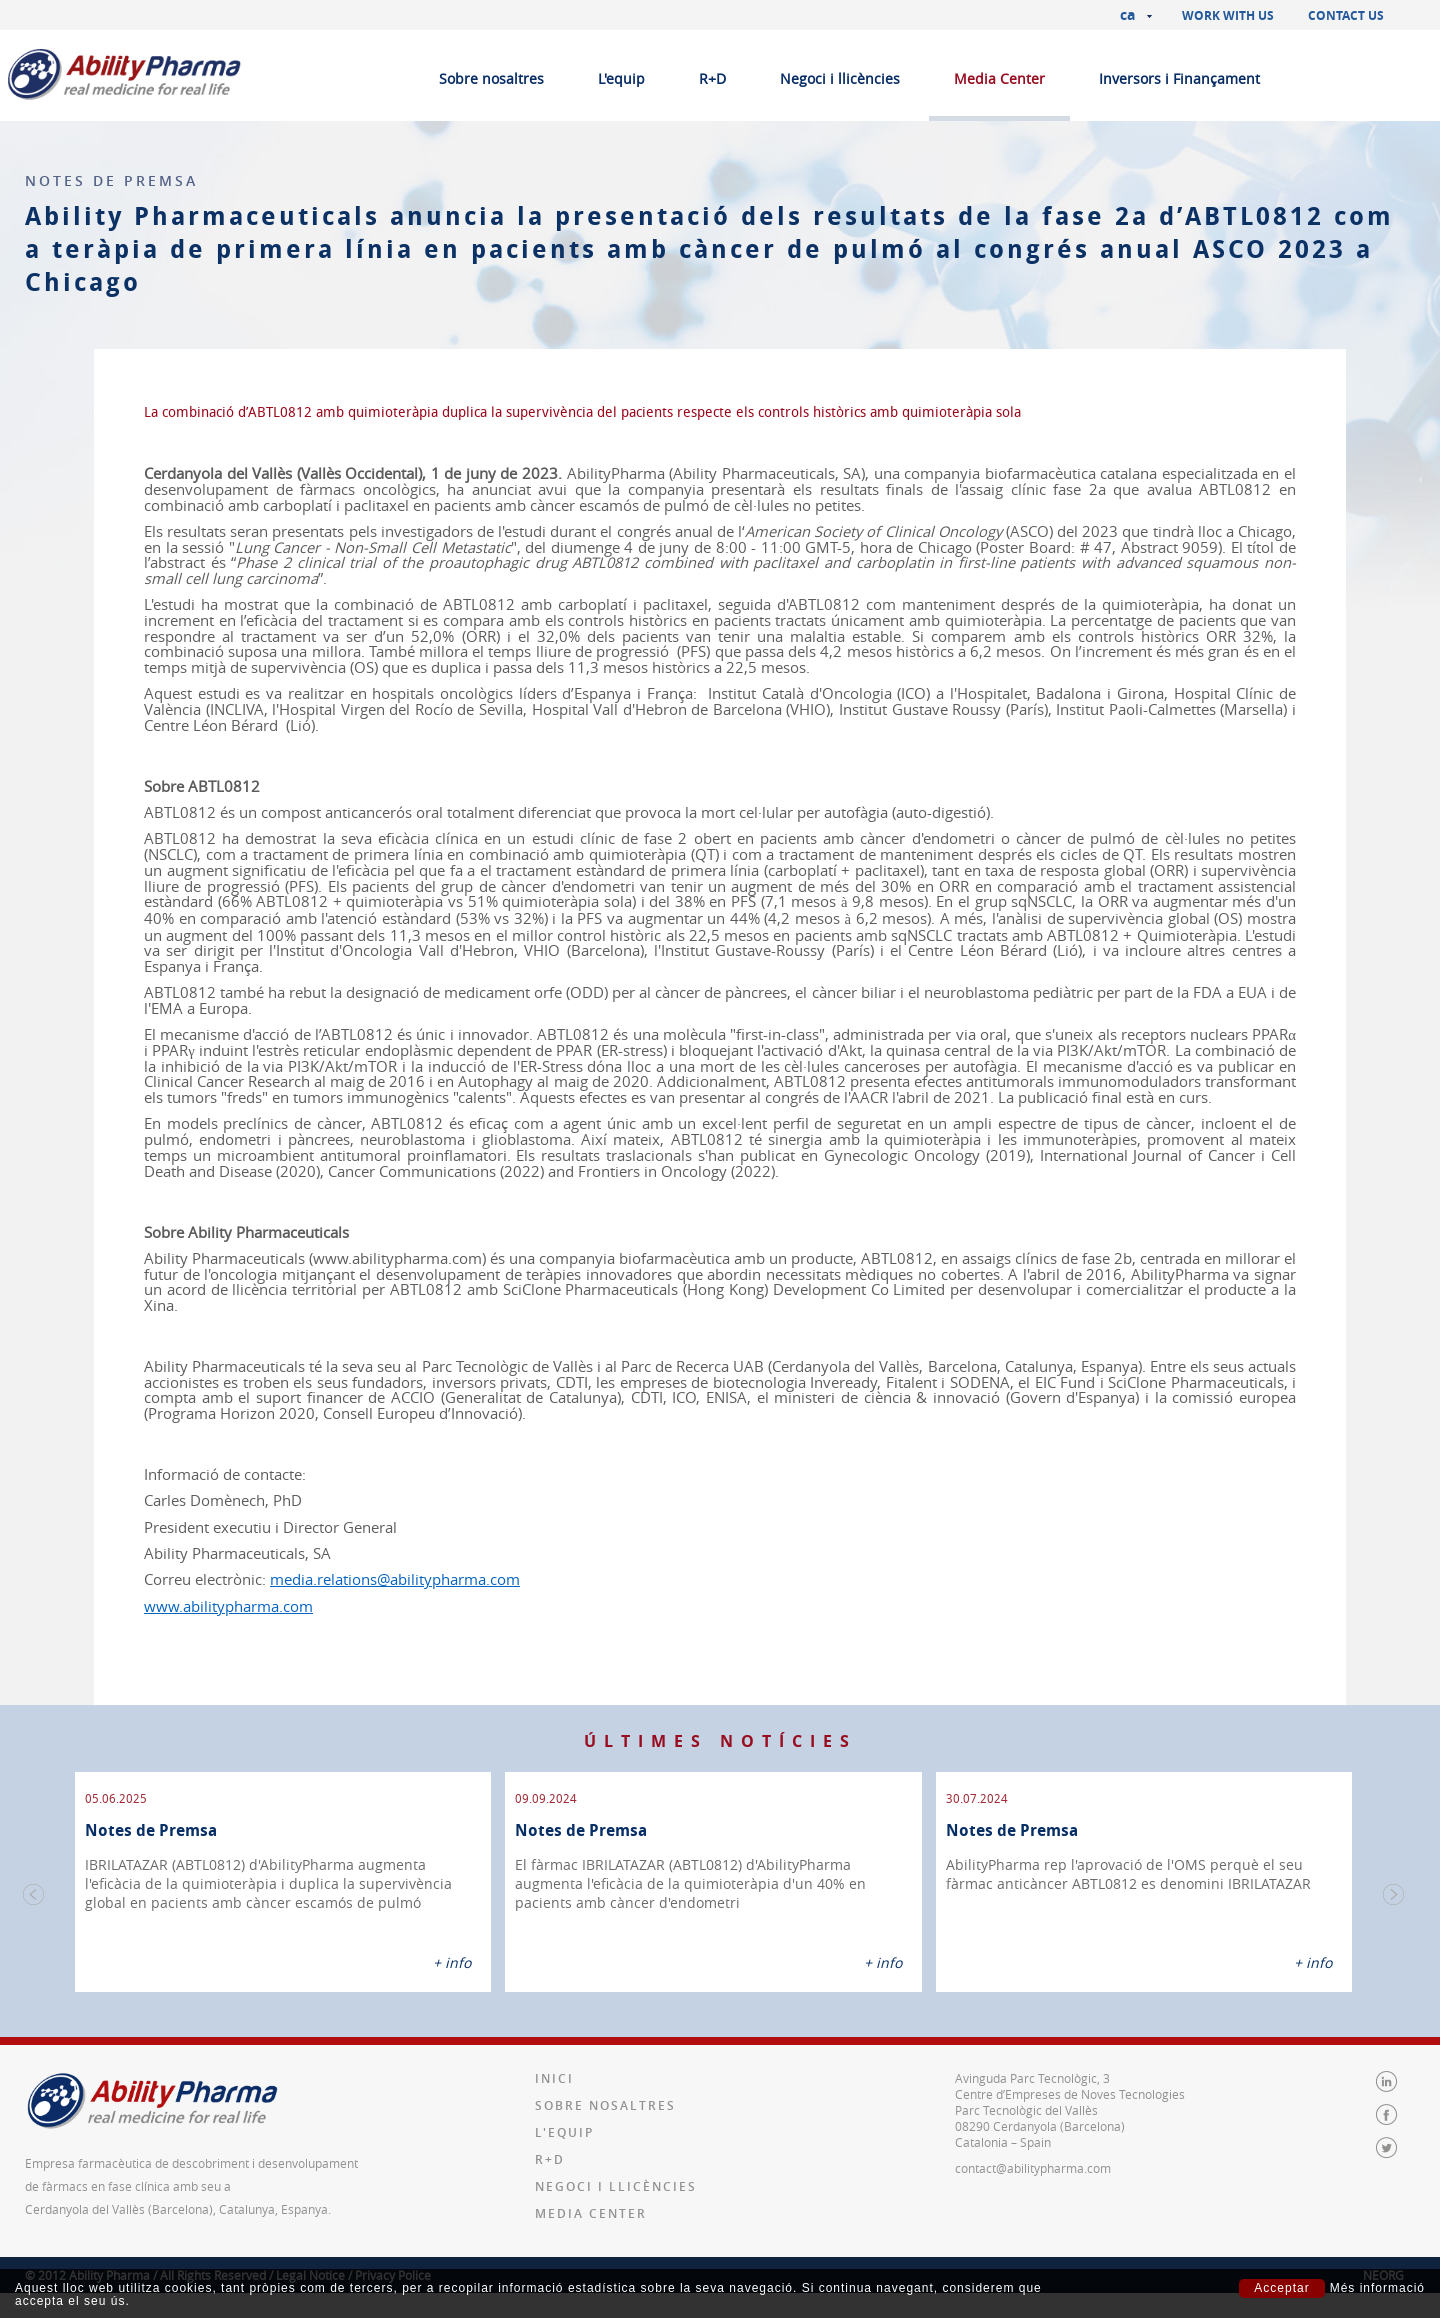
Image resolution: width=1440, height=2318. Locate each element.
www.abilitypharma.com (228, 1606)
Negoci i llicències (840, 78)
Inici (554, 2078)
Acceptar (1281, 2288)
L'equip (621, 78)
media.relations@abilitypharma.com (395, 1579)
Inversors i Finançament (1179, 78)
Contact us (1346, 15)
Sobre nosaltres (491, 78)
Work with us (1228, 15)
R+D (712, 78)
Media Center (999, 78)
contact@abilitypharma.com (1033, 2168)
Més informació (1377, 2288)
